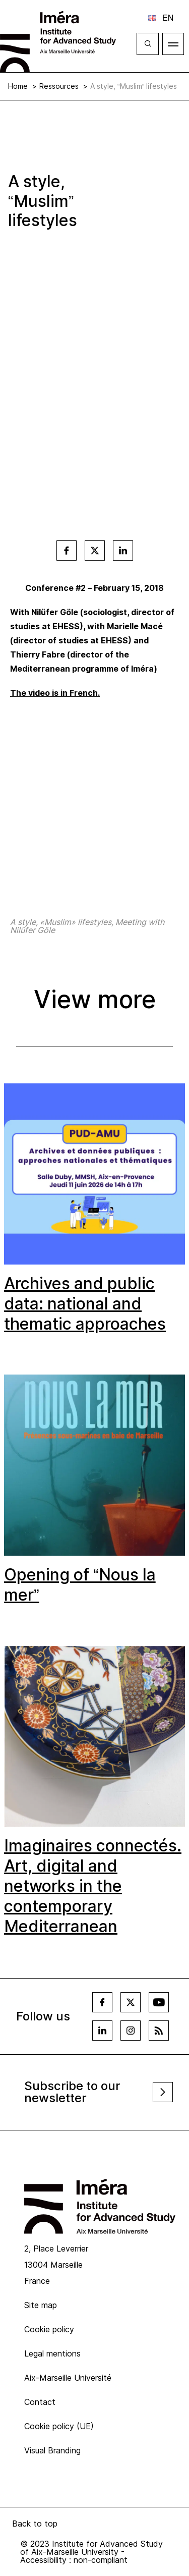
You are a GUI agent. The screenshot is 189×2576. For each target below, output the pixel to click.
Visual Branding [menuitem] (52, 2450)
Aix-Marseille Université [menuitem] (67, 2378)
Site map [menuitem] (40, 2305)
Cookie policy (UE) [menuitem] (59, 2426)
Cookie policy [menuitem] (49, 2329)
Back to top (34, 2523)
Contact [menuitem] (39, 2402)
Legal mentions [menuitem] (52, 2353)
